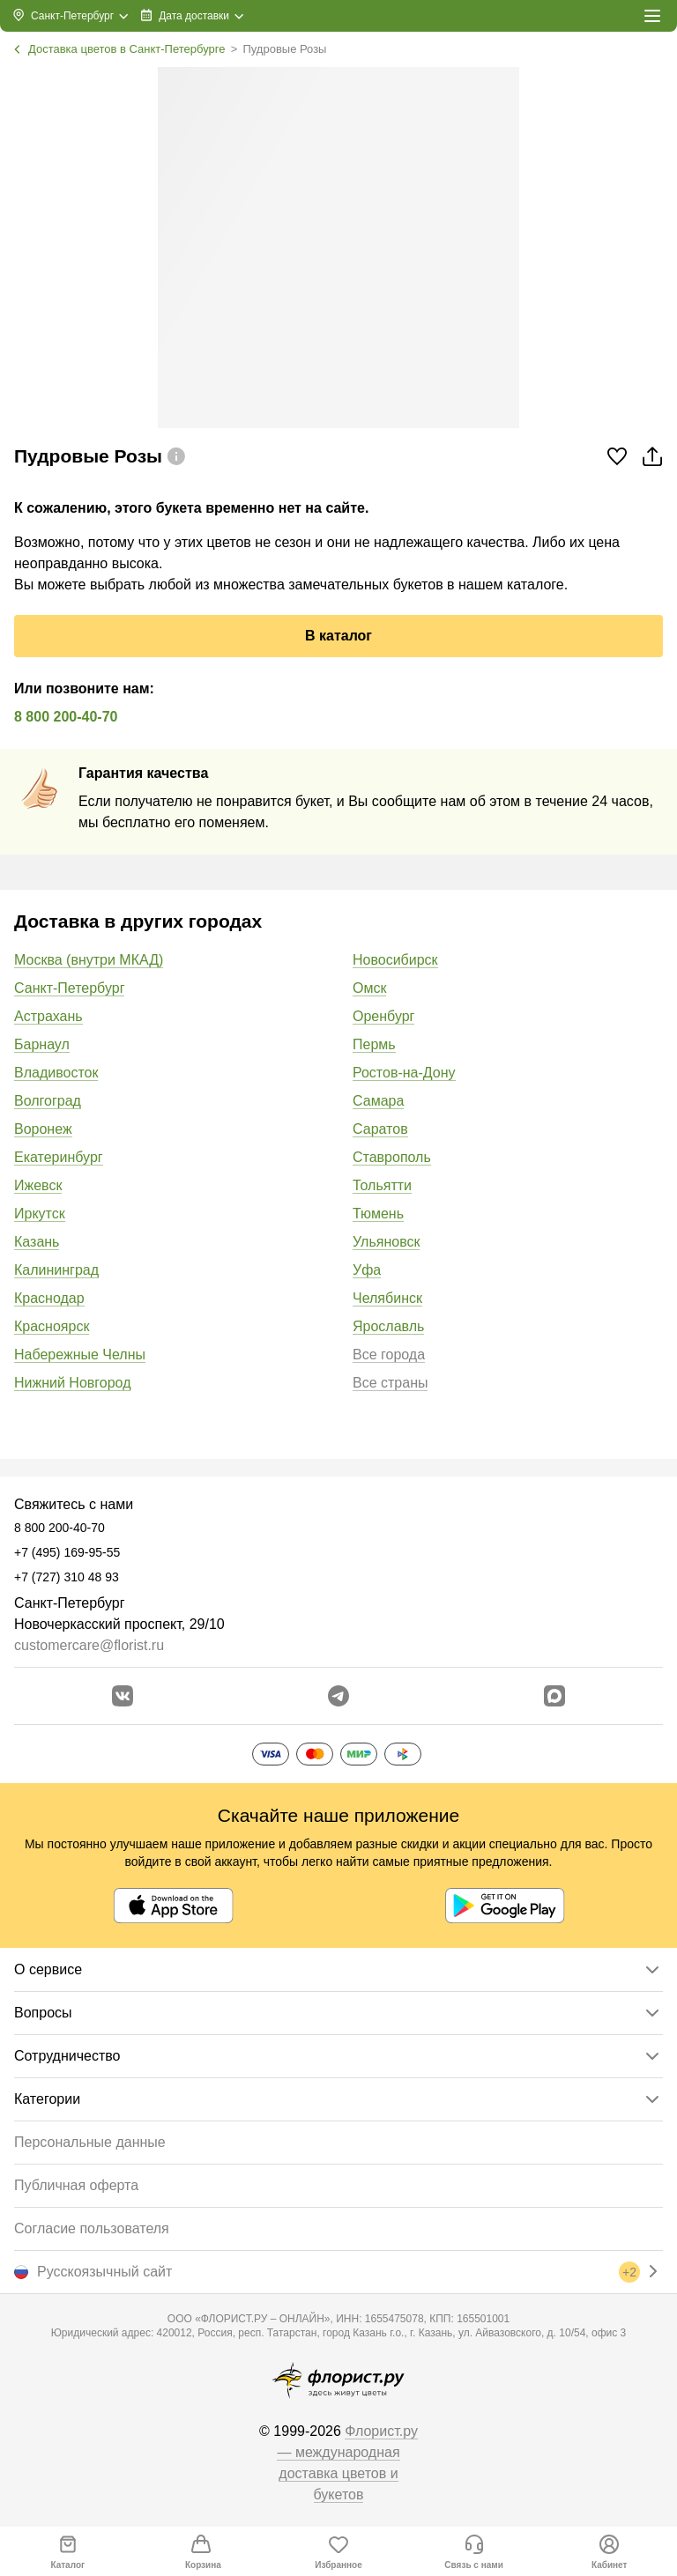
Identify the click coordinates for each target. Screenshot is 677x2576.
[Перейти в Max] (554, 1696)
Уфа (367, 1269)
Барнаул (42, 1044)
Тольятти (382, 1185)
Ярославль (388, 1326)
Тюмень (378, 1213)
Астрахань (48, 1016)
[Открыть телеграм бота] (338, 1696)
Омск (369, 988)
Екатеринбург (58, 1157)
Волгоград (47, 1100)
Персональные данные (90, 2142)
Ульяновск (386, 1241)
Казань (36, 1241)
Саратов (380, 1128)
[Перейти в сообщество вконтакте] (122, 1696)
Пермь (374, 1044)
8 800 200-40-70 (65, 716)
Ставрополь (392, 1157)
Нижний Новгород (72, 1382)
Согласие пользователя (91, 2228)
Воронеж (43, 1128)
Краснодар (49, 1298)
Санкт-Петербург (69, 988)
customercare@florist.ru (89, 1645)
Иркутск (39, 1213)
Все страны (390, 1382)
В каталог (338, 635)
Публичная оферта (76, 2185)
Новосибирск (395, 959)
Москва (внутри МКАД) (88, 959)
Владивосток (56, 1072)
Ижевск (38, 1185)
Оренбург (383, 1016)
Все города (389, 1354)
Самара (378, 1100)
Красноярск (51, 1326)
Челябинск (387, 1298)
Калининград (56, 1269)
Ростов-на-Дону (404, 1072)
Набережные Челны (79, 1354)
